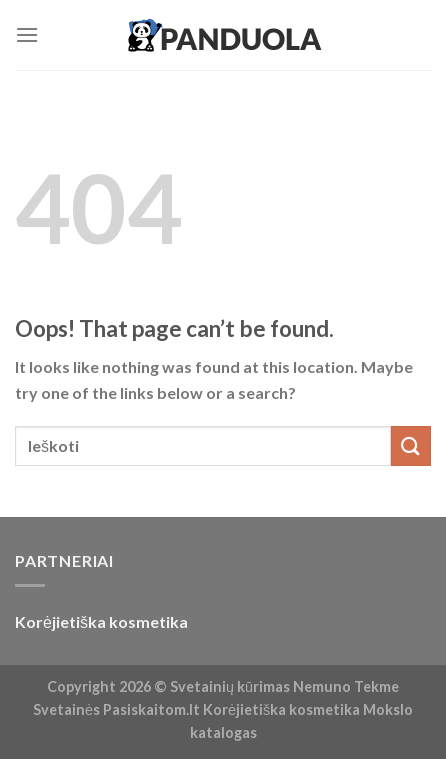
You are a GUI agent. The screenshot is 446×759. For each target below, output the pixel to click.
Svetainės (66, 709)
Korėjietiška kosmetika (101, 621)
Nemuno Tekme (346, 686)
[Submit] (411, 445)
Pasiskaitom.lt (151, 709)
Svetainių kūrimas (230, 686)
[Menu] (27, 34)
